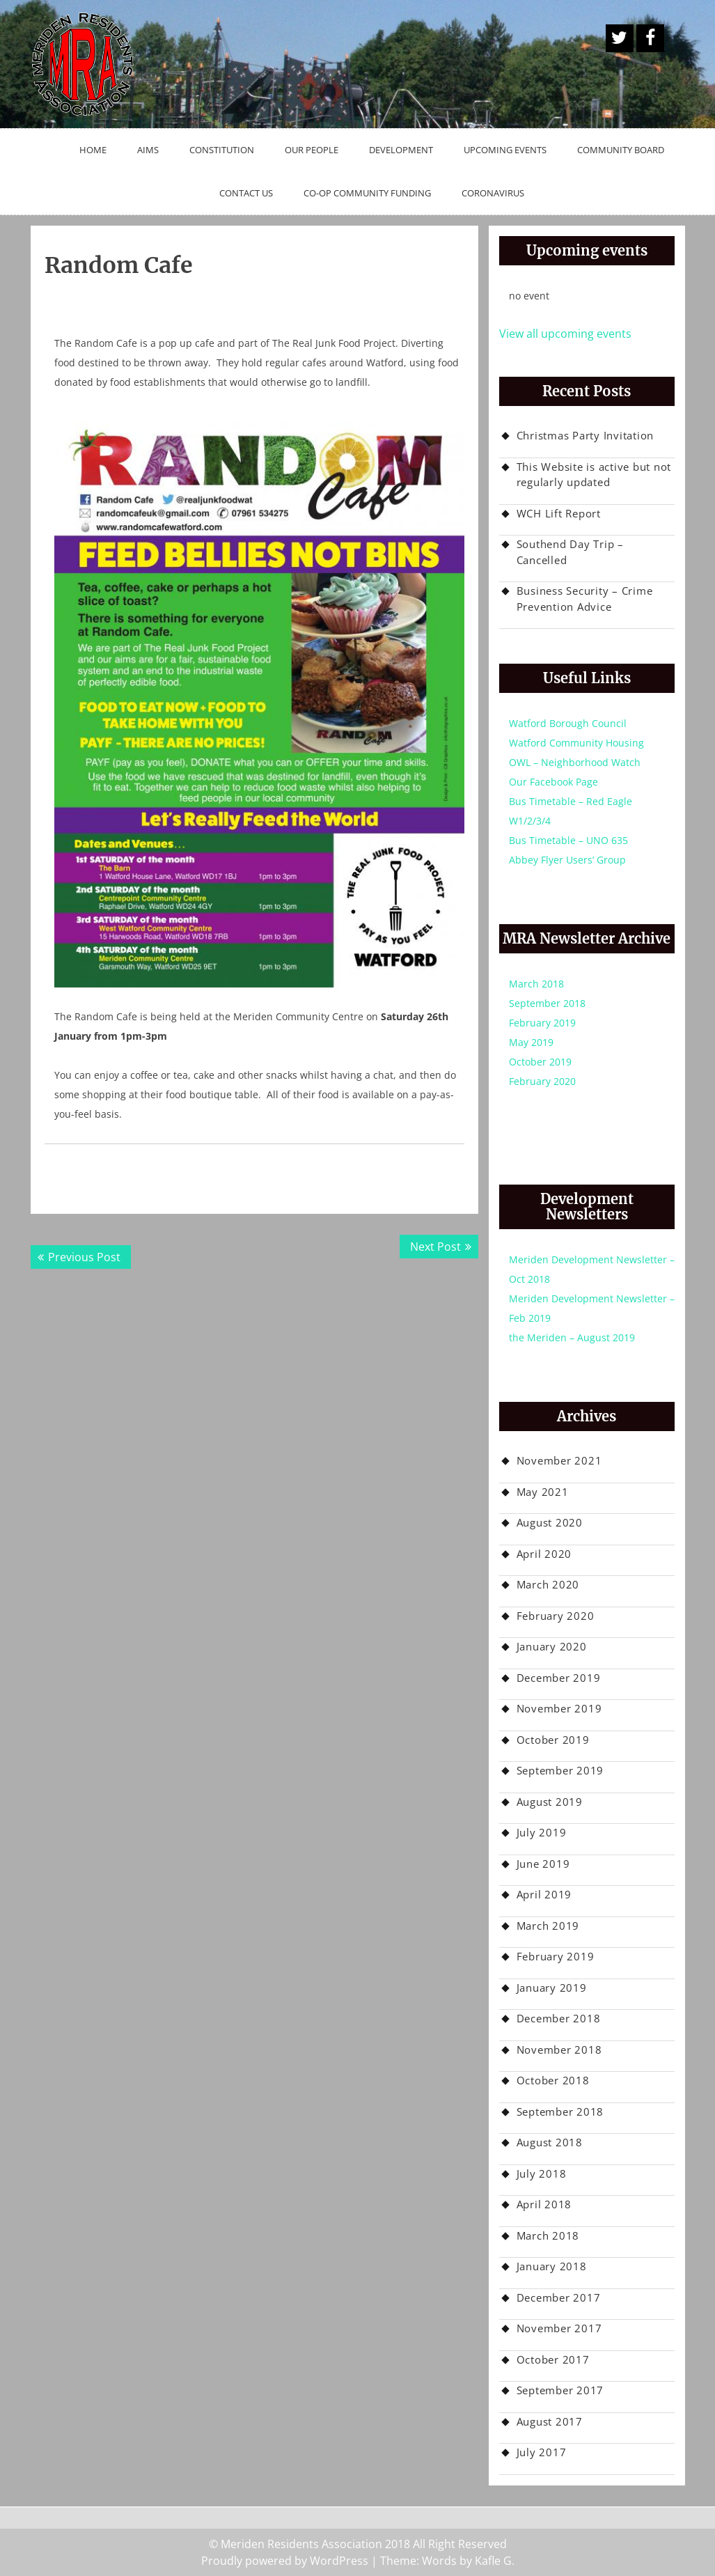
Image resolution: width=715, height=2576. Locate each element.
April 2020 (544, 1554)
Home (93, 149)
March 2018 (536, 983)
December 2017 (559, 2297)
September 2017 (560, 2390)
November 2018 (559, 2049)
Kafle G (493, 2560)
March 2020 (548, 1584)
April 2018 (544, 2204)
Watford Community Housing (576, 742)
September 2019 (560, 1770)
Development (401, 149)
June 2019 (543, 1864)
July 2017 (542, 2452)
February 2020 (542, 1081)
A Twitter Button (620, 38)
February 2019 (542, 1022)
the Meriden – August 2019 (572, 1337)
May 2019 (531, 1042)
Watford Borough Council (568, 723)
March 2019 (548, 1926)
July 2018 (542, 2173)
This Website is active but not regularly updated (594, 475)
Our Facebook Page (553, 781)
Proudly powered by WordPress (284, 2560)
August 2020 (550, 1522)
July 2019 (542, 1832)
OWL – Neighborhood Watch (575, 762)
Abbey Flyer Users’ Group (567, 859)
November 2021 (559, 1460)
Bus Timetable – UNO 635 (568, 840)
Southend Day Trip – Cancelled (570, 552)
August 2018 (550, 2142)
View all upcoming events (565, 333)
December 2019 (559, 1678)
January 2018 (552, 2266)
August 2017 (550, 2421)
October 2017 (553, 2359)
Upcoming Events (505, 149)
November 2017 (559, 2328)
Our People (311, 149)
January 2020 (552, 1646)
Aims (148, 149)
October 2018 (553, 2080)
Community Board (620, 149)
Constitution (221, 149)
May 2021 (543, 1492)
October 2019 (540, 1061)
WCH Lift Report (559, 513)
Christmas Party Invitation (585, 435)
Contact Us (246, 193)
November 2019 (559, 1708)
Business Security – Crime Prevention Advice (585, 599)
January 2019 (552, 1988)
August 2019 (550, 1802)
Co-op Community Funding (367, 193)
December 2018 (559, 2018)
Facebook (650, 38)
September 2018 (547, 1003)
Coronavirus (493, 193)
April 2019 (544, 1894)
